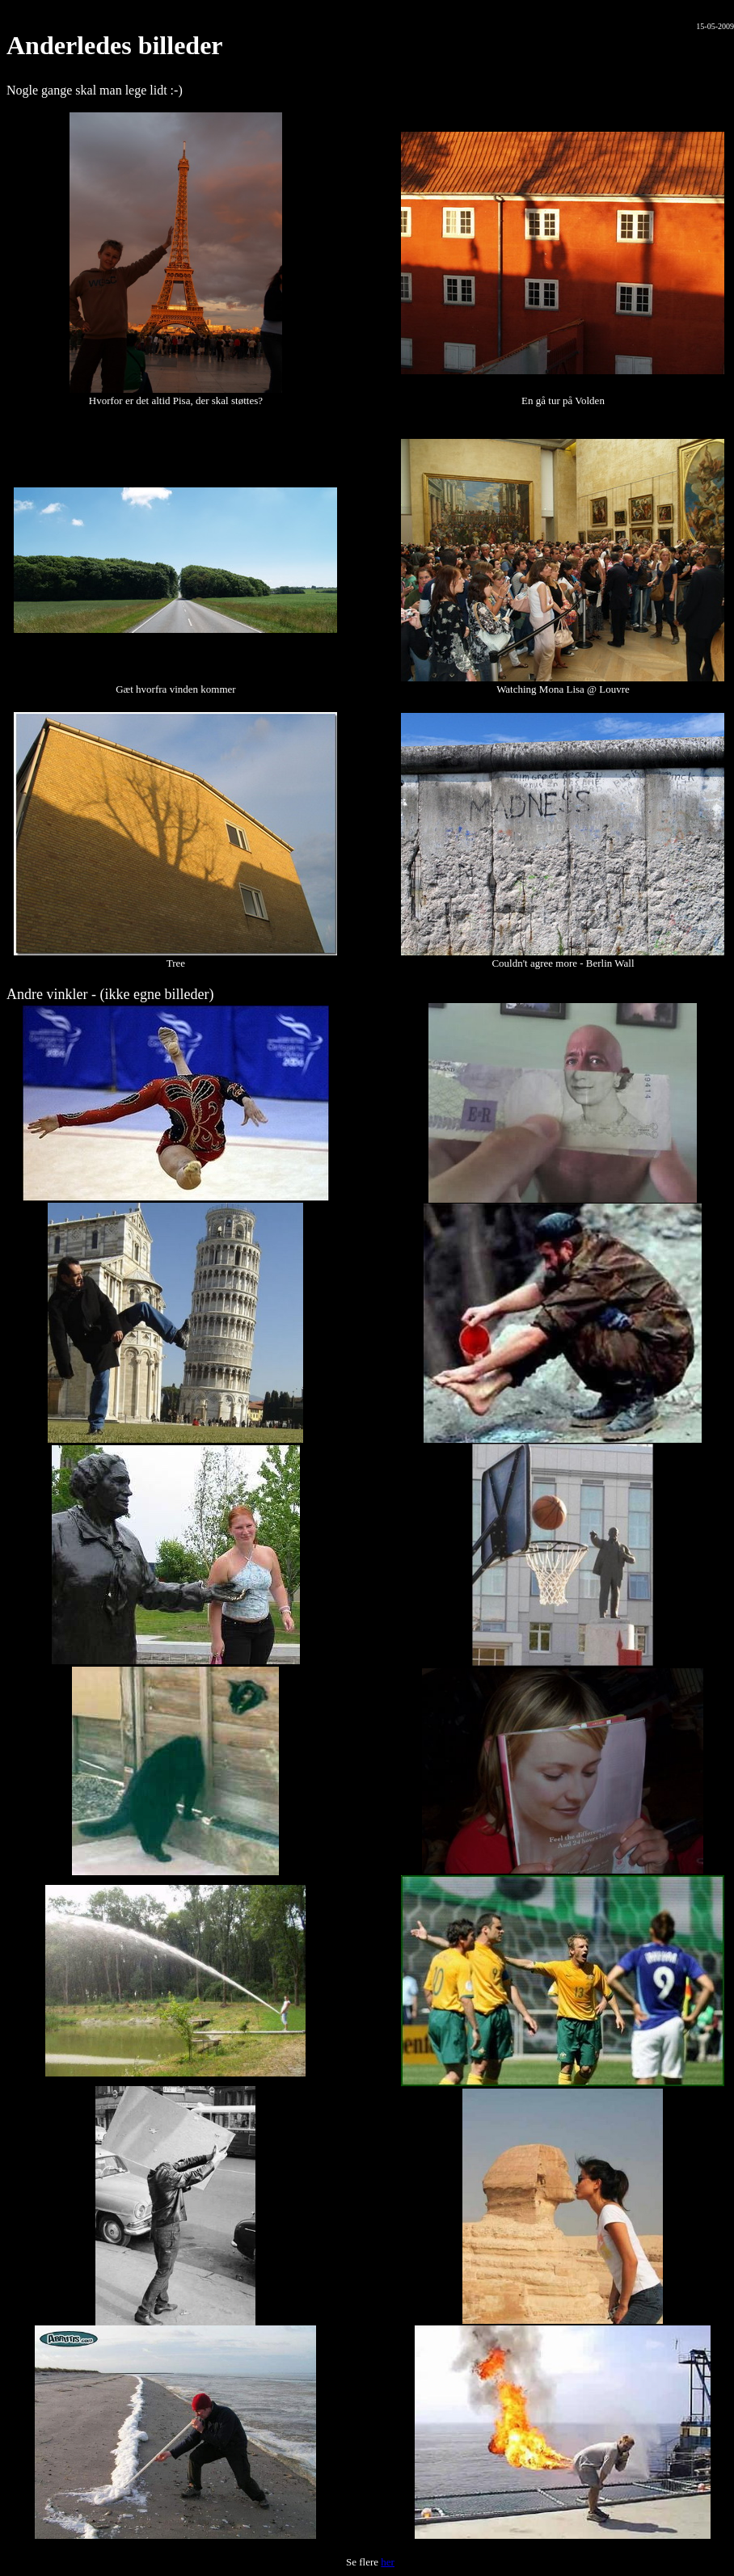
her (387, 2562)
